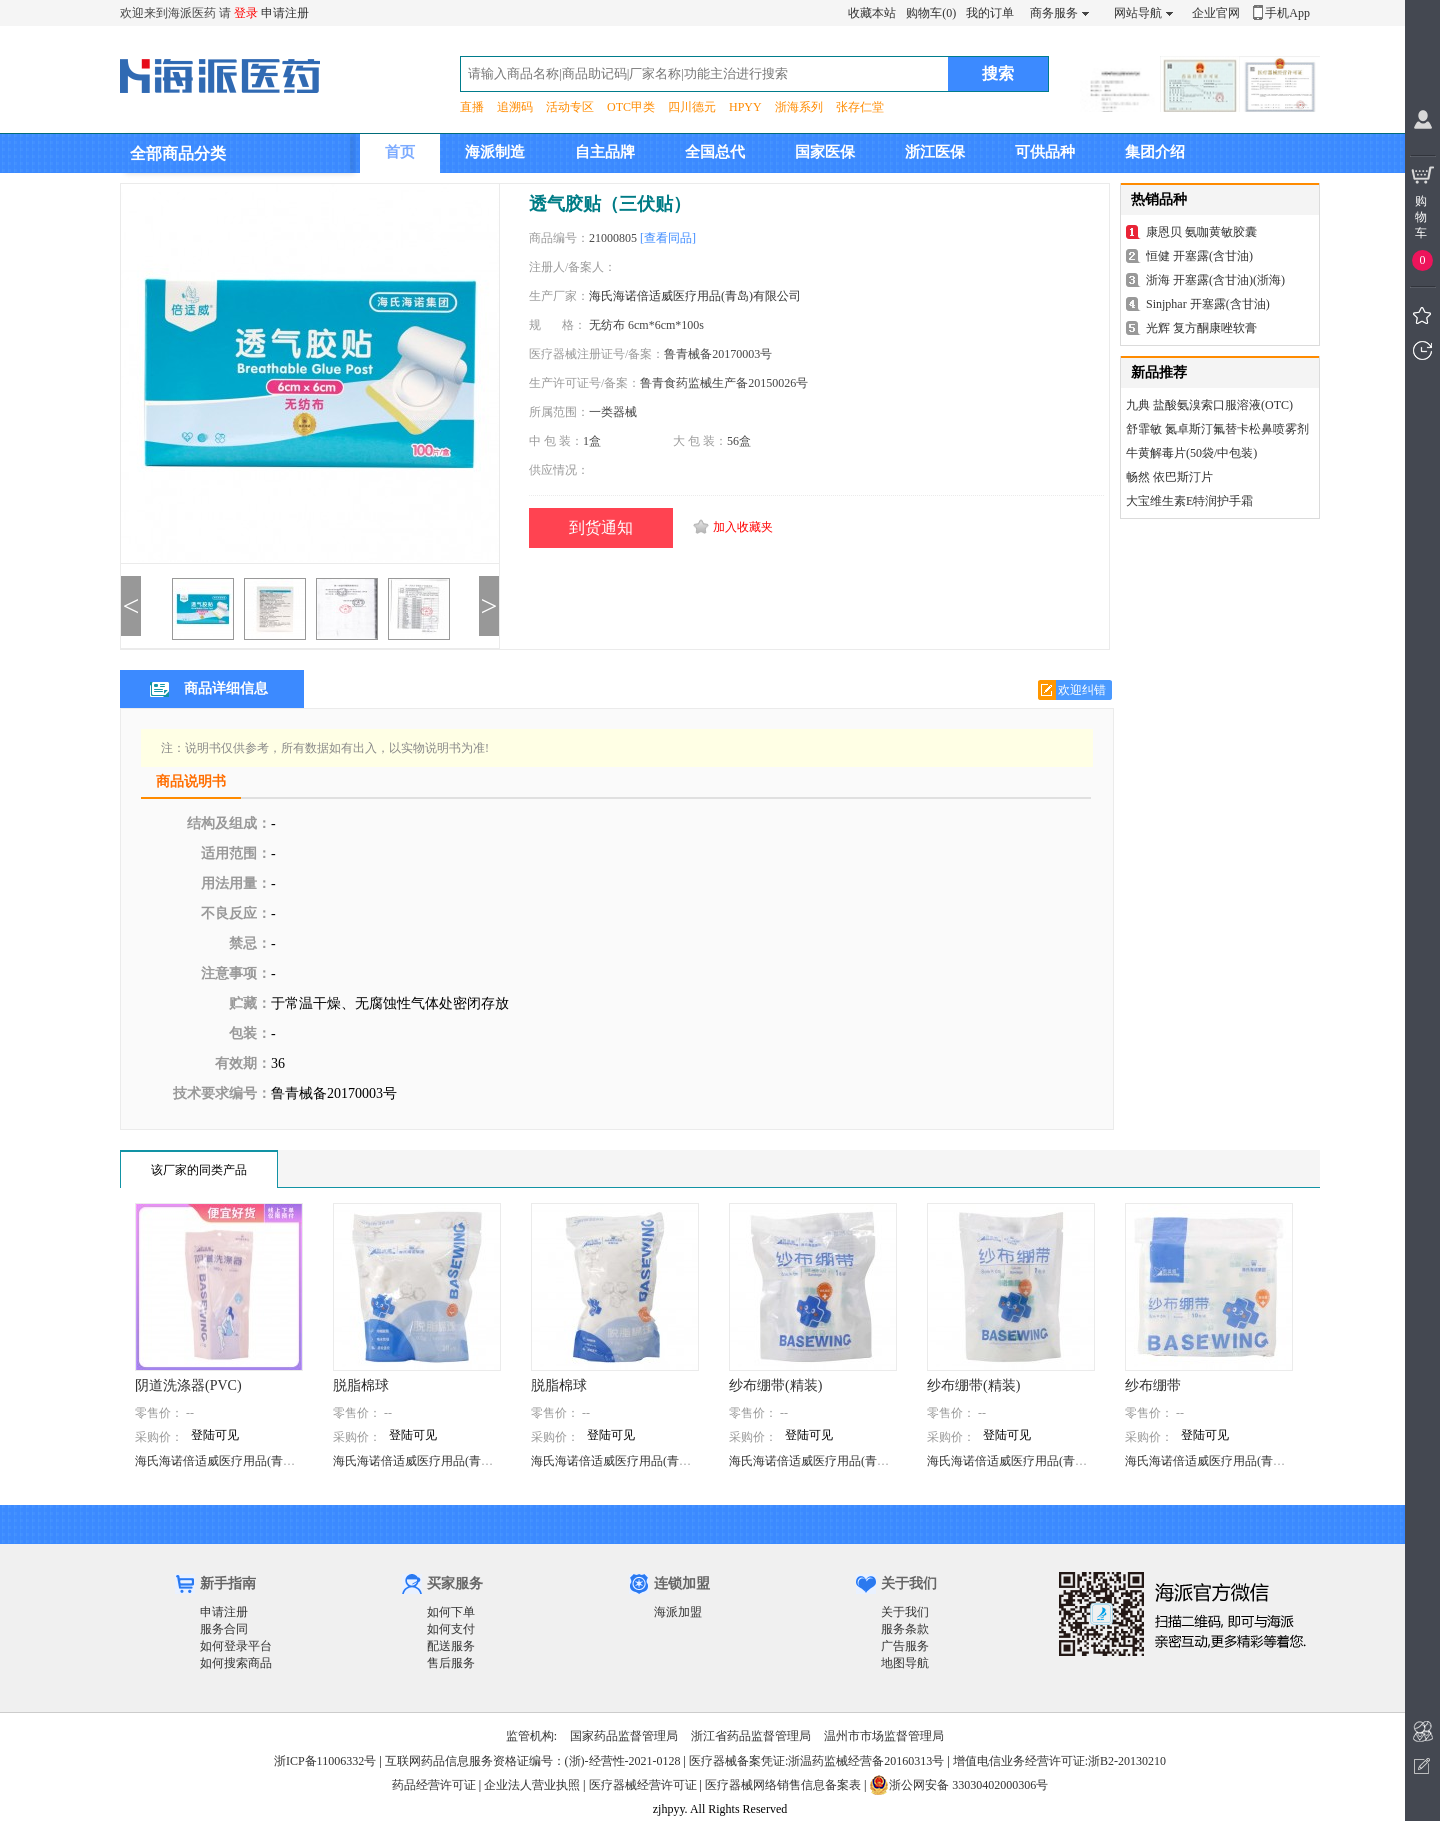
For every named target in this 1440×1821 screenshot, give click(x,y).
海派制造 (495, 152)
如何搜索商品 (236, 1663)
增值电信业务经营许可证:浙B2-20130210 (1059, 1761)
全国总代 (715, 152)
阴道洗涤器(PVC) (188, 1385)
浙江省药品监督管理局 (751, 1736)
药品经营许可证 (434, 1785)
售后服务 (451, 1663)
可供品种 (1045, 152)
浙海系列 (799, 107)
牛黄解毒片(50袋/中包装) (1191, 453)
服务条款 (905, 1629)
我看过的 (1422, 350)
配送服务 (451, 1646)
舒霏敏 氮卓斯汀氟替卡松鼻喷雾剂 (1217, 429)
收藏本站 (872, 13)
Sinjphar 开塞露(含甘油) (1208, 304)
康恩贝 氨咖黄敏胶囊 (1201, 232)
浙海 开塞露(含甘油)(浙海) (1215, 280)
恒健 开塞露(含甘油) (1199, 256)
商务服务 (1054, 13)
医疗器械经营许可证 (643, 1785)
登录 (246, 13)
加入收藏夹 (743, 527)
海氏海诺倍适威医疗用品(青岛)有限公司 (695, 296)
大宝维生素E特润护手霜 (1189, 501)
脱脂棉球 (361, 1385)
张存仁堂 (860, 107)
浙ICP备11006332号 (326, 1761)
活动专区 (570, 107)
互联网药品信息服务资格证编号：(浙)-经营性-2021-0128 (533, 1761)
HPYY (745, 107)
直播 (472, 107)
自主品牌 (605, 152)
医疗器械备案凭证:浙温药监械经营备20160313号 (816, 1761)
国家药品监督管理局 (624, 1736)
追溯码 (515, 107)
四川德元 (692, 107)
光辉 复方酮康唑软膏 (1201, 328)
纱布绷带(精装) (775, 1385)
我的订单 (990, 13)
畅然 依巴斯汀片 (1169, 477)
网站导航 (1138, 13)
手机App (1287, 13)
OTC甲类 (631, 107)
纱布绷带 (1153, 1385)
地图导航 (905, 1663)
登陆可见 (215, 1435)
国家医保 (825, 152)
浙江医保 (935, 152)
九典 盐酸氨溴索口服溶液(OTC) (1209, 405)
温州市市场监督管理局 (884, 1736)
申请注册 (285, 13)
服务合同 (224, 1629)
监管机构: (531, 1736)
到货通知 (601, 527)
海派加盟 (678, 1612)
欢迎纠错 (1082, 690)
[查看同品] (668, 238)
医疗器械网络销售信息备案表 (783, 1785)
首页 (400, 152)
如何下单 (451, 1612)
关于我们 (905, 1612)
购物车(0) (931, 13)
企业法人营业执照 (532, 1785)
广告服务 (905, 1646)
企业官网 (1216, 13)
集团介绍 (1155, 152)
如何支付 (451, 1629)
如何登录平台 (236, 1646)
